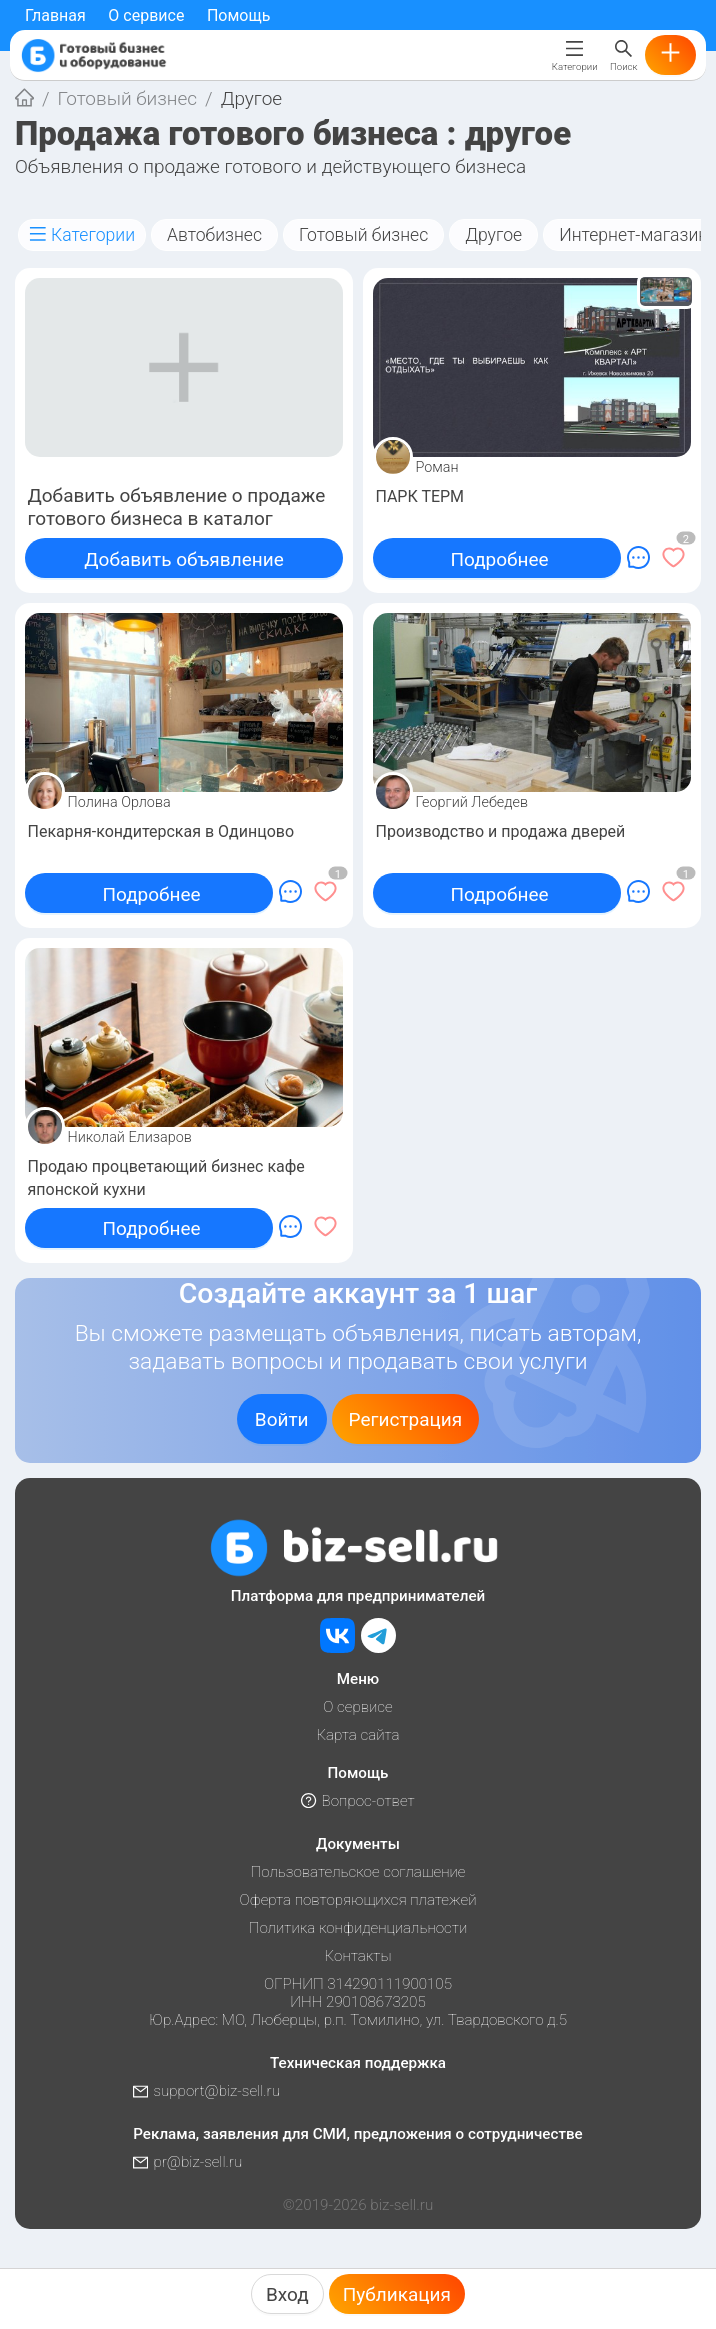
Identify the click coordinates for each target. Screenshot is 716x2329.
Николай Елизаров (130, 1137)
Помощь (238, 15)
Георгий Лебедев (472, 802)
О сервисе (146, 15)
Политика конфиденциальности (358, 1928)
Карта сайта (357, 1735)
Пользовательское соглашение (357, 1872)
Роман (437, 467)
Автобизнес (214, 235)
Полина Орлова (119, 802)
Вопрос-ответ (357, 1801)
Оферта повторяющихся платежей (358, 1900)
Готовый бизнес (128, 98)
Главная (55, 15)
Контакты (358, 1956)
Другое (493, 235)
